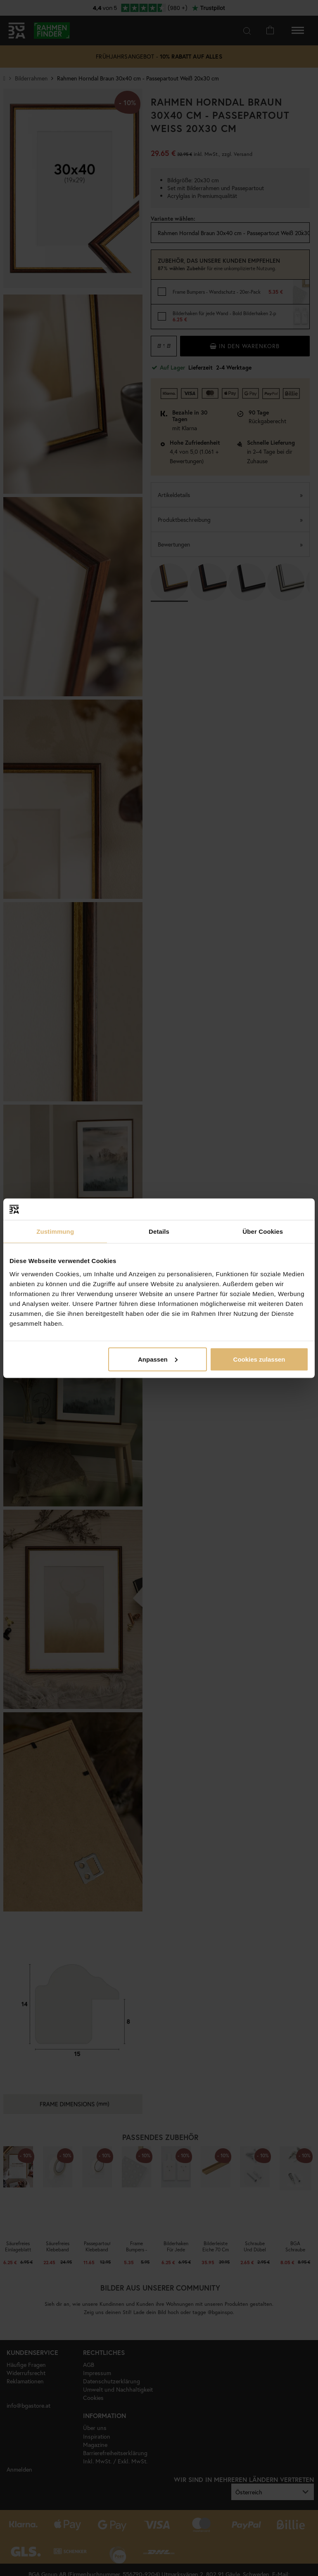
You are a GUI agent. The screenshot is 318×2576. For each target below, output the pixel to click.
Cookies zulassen (259, 1358)
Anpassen (158, 1358)
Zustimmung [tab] (55, 1231)
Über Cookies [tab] (262, 1231)
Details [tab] (159, 1231)
